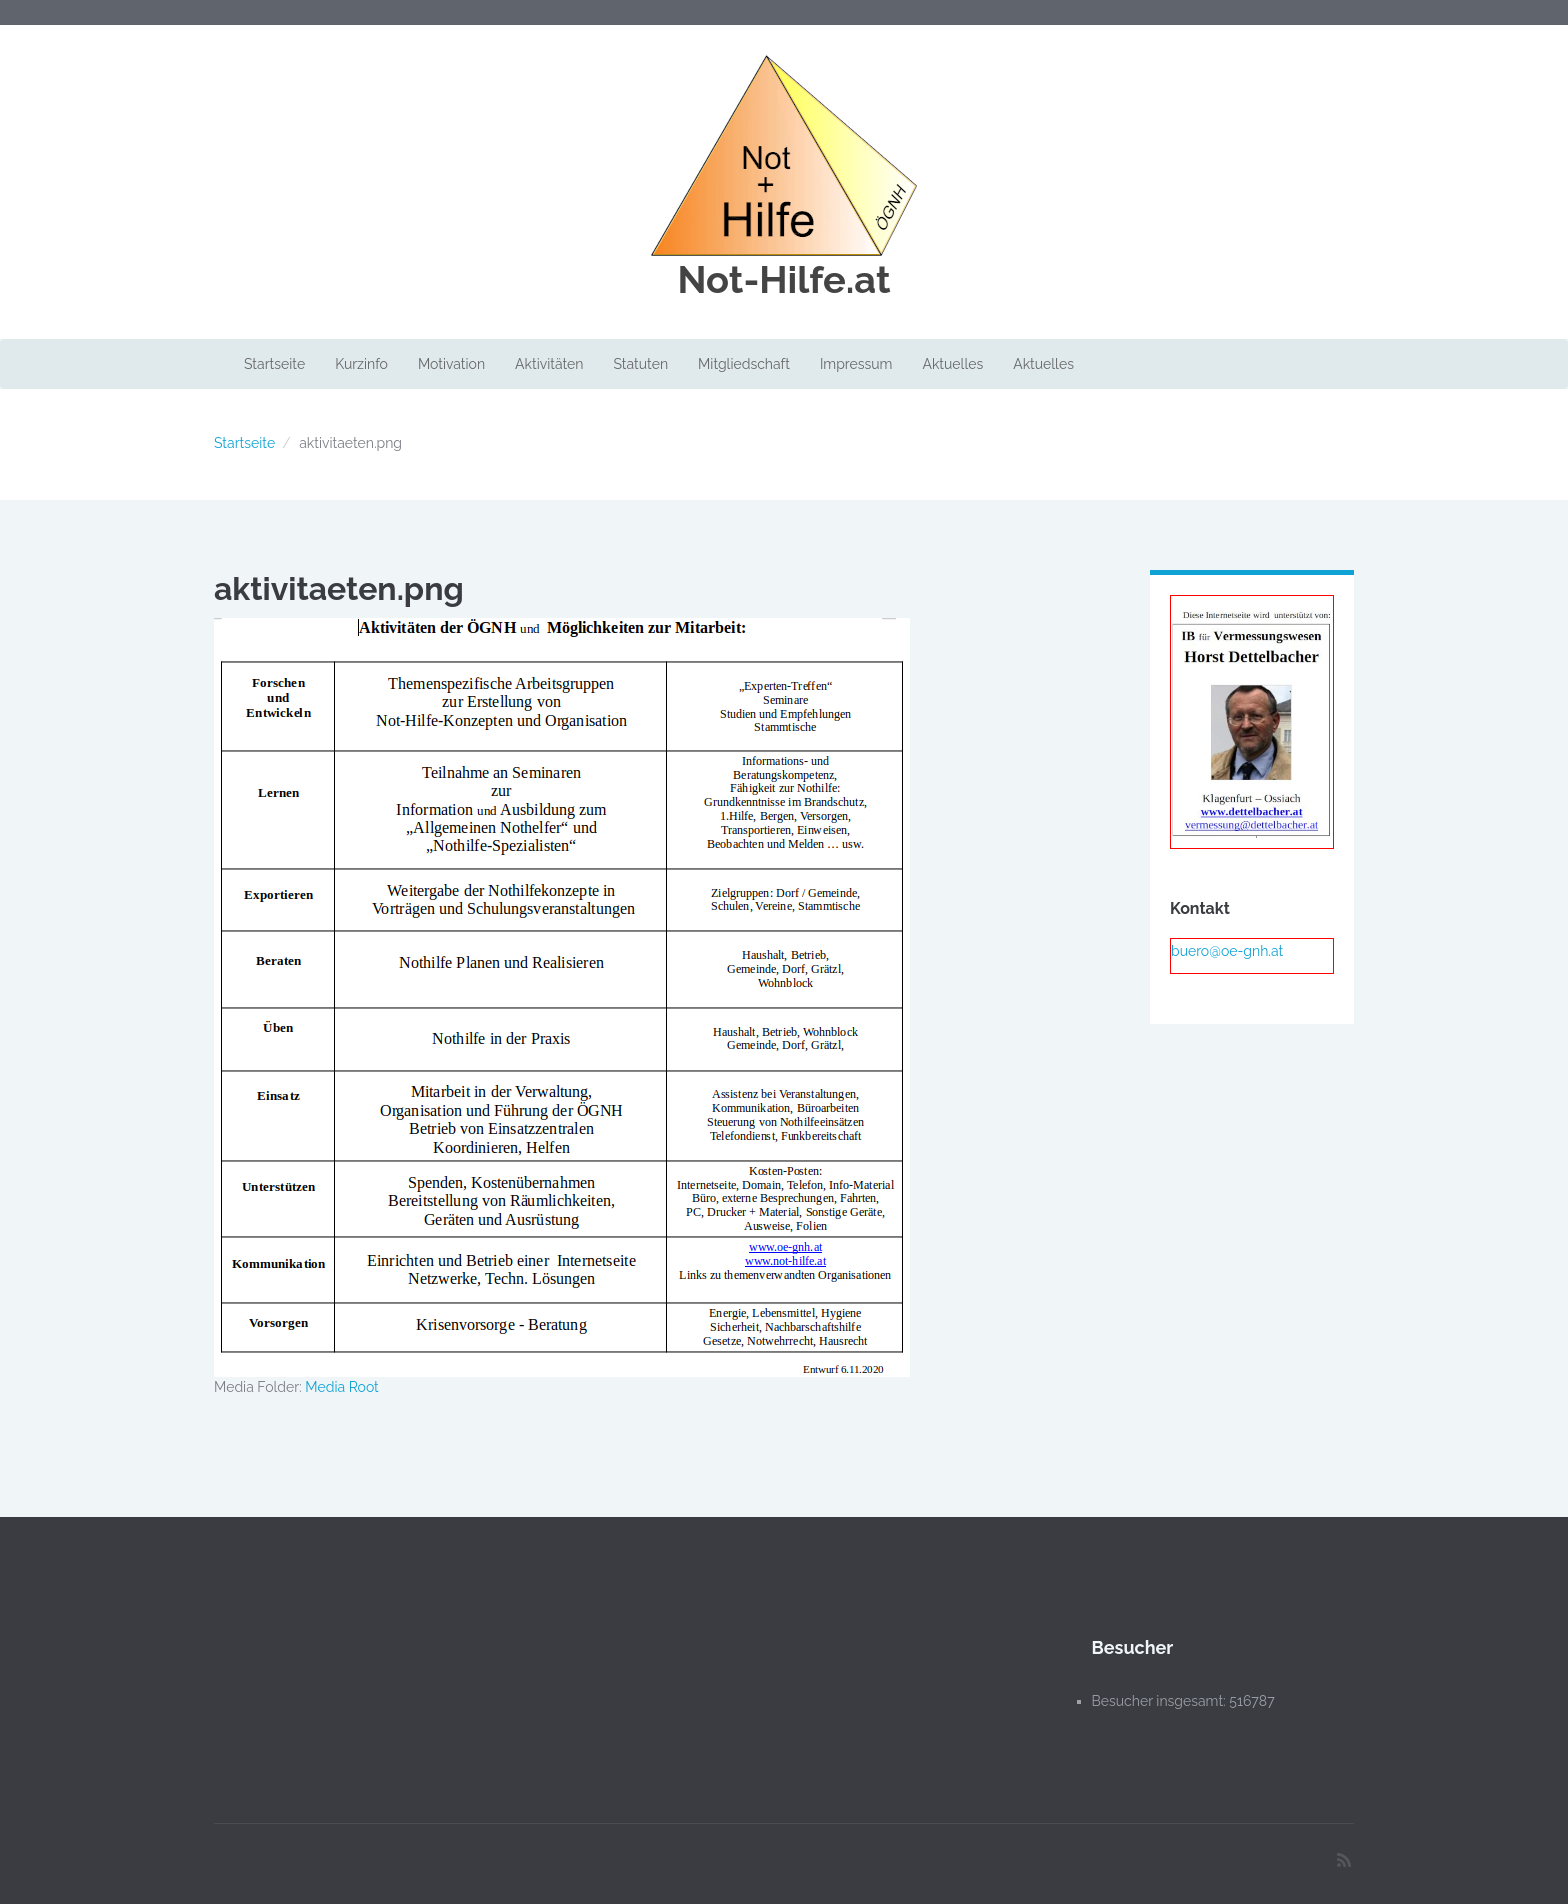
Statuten (640, 364)
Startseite (274, 364)
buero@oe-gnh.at (1227, 951)
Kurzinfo (361, 364)
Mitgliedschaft (744, 364)
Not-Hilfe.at (783, 280)
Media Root (342, 1387)
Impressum (856, 364)
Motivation (451, 364)
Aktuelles (952, 364)
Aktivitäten (549, 364)
